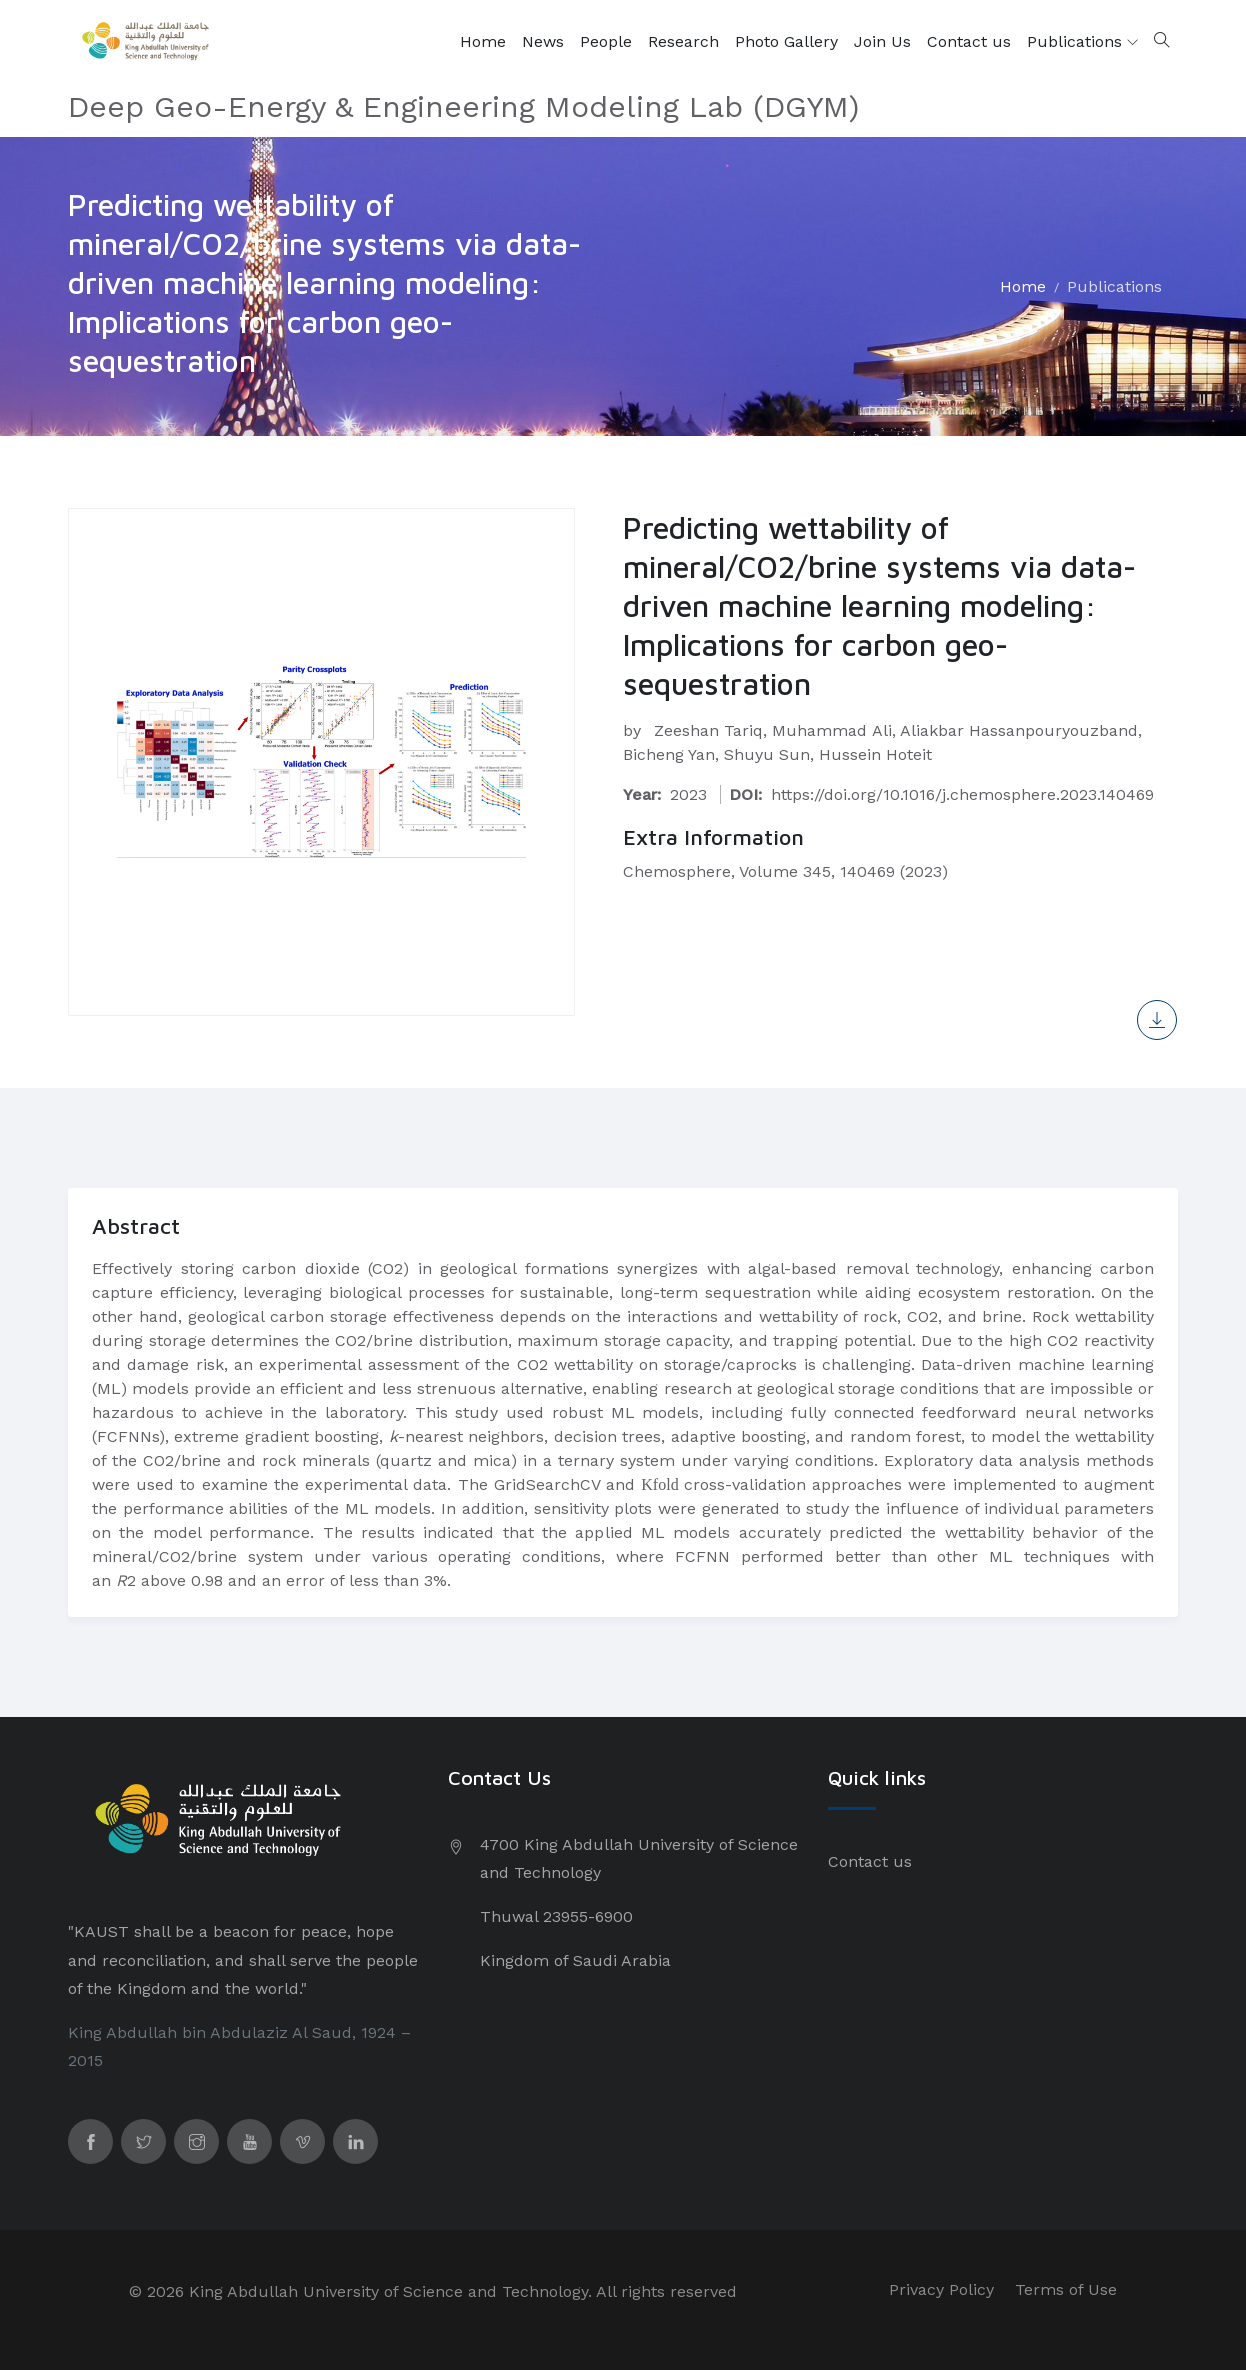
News (543, 41)
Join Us (882, 41)
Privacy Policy (941, 2289)
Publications (1082, 42)
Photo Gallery (786, 41)
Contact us (969, 41)
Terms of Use (1066, 2289)
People (606, 41)
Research (683, 41)
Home (483, 41)
